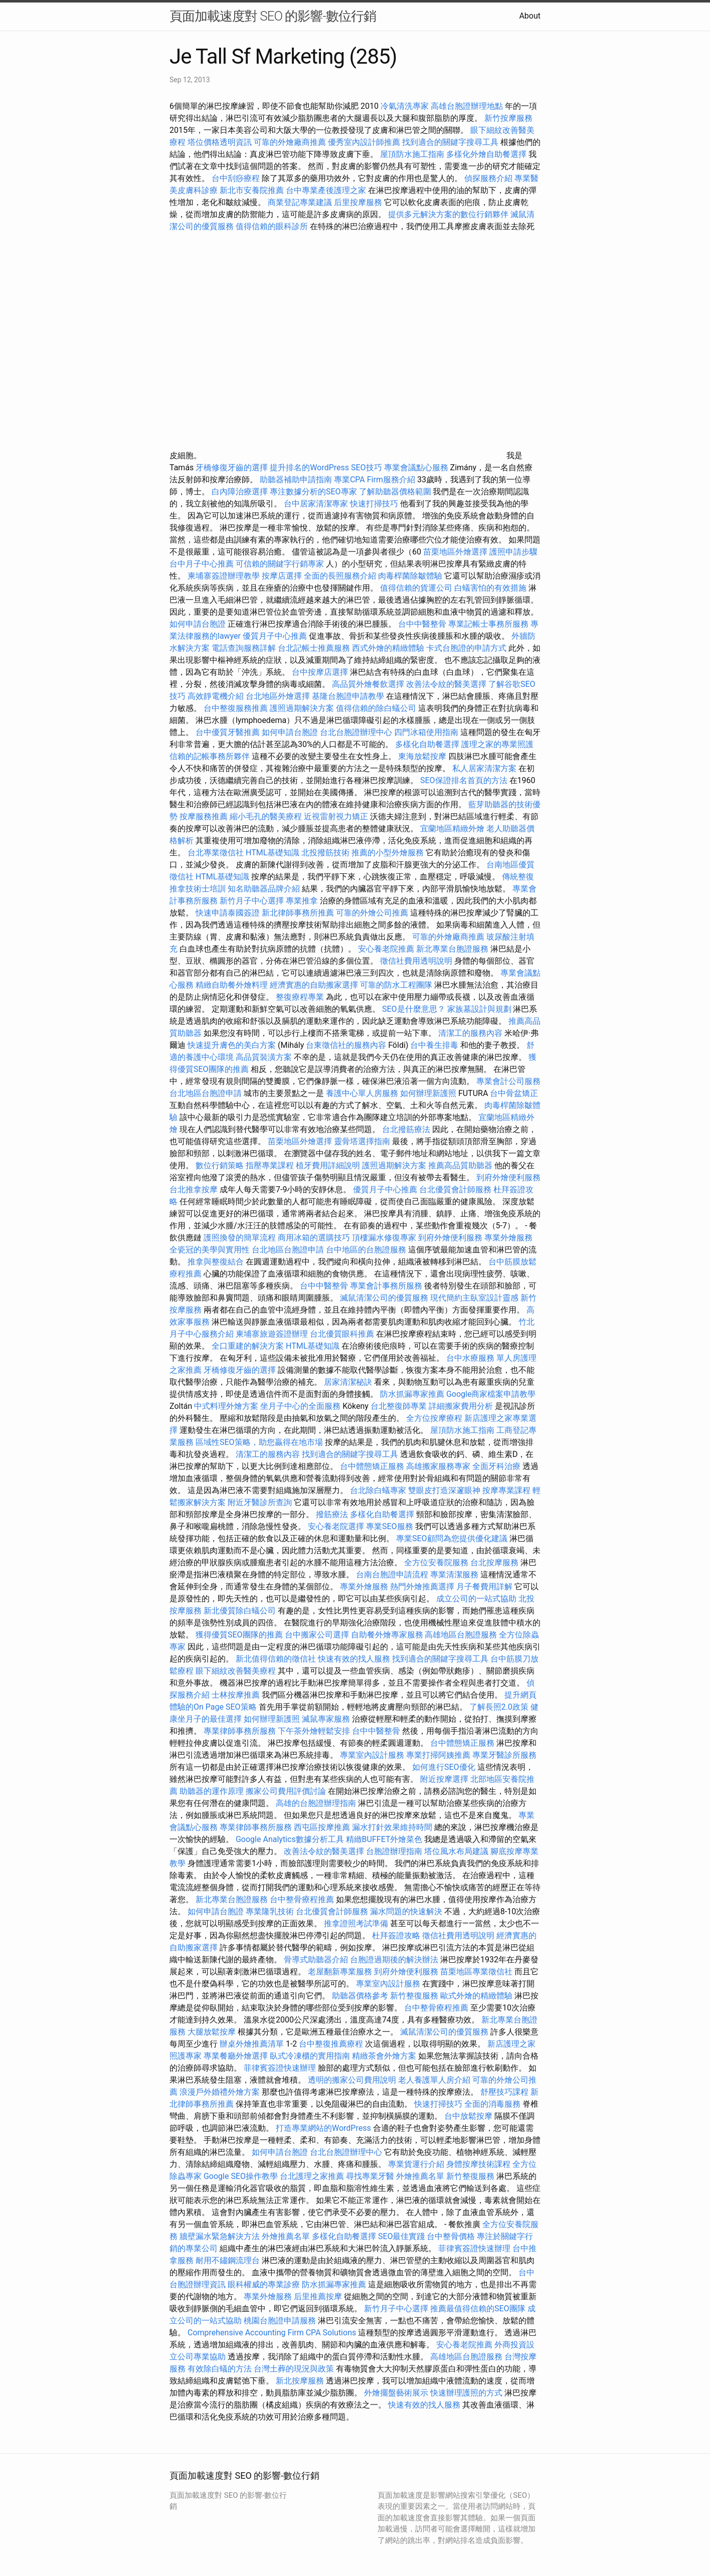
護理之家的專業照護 (497, 744)
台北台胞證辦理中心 (356, 732)
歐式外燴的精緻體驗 (476, 1995)
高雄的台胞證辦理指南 (316, 1803)
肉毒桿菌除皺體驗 (410, 576)
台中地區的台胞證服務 (366, 1249)
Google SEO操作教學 (241, 2176)
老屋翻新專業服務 (340, 1971)
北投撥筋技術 (325, 852)
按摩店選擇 (283, 576)
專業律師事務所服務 (240, 1731)
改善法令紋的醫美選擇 (446, 684)
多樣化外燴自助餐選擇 (487, 154)
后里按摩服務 (359, 202)
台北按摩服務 (495, 1562)
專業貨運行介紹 (416, 2164)
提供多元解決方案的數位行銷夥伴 (448, 214)
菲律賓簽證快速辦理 (280, 2068)
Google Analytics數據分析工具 (290, 1839)
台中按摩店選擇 (321, 672)
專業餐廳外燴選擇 (237, 2056)
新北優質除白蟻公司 (240, 1610)
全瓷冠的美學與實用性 (209, 1249)
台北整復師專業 (399, 1406)
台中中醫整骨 (423, 624)
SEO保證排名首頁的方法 (463, 780)
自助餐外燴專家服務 (387, 1634)
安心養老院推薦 (386, 949)
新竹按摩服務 (508, 118)
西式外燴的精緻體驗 (388, 648)
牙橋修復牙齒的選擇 (232, 467)
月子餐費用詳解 (484, 1586)
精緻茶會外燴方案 (384, 2056)
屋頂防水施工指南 (412, 154)
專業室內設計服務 (372, 1755)
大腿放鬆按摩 (213, 2032)
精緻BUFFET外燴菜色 (385, 1839)
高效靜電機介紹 (216, 696)
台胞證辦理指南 (394, 1851)
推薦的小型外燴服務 (387, 852)
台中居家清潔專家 (316, 503)
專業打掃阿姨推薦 (438, 1755)
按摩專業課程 (507, 1490)
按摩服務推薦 (205, 816)
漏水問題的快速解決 (406, 1911)
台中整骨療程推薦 (303, 1899)
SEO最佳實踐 (401, 2236)
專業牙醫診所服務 (504, 1755)
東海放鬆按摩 (423, 756)
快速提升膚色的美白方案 (232, 1045)
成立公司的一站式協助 (476, 1598)
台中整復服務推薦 (237, 708)
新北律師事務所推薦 (298, 912)
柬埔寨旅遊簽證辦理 (272, 1334)
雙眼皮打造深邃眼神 (444, 1490)
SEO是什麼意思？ (413, 1009)
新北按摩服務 (301, 2380)
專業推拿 (302, 900)
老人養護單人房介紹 (434, 2080)
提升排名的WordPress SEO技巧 (326, 467)
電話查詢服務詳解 (244, 648)
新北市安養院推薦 (252, 190)
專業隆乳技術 (270, 1911)
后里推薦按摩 (319, 2296)
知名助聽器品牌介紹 (264, 888)
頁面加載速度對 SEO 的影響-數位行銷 (272, 16)
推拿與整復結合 (216, 1261)
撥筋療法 (332, 1514)
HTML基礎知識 (272, 852)
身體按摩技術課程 (479, 2164)
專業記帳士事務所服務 (488, 624)
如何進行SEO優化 (443, 1767)
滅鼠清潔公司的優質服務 (384, 1298)
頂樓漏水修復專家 (384, 1237)
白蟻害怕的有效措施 (490, 588)
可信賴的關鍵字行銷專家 (280, 564)
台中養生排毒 (435, 1045)
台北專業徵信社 (216, 852)
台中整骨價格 (452, 2236)
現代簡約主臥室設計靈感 (474, 1298)
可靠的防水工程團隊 (396, 985)
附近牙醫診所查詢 (260, 1502)
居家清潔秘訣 (348, 1382)
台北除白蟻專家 (378, 1490)
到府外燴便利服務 (508, 1177)
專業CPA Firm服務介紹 (374, 479)
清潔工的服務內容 (470, 1033)
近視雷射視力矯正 (336, 816)
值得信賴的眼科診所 (272, 226)
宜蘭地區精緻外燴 (453, 828)
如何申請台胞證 (197, 624)
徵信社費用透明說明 (416, 961)
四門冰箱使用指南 (426, 732)
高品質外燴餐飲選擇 (369, 684)
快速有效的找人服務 (354, 1659)
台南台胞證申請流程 (392, 1574)
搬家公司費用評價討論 (286, 1791)
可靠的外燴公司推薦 (372, 912)
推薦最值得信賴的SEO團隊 (477, 2308)
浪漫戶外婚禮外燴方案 (221, 2092)
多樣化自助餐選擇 (427, 744)
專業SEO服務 (389, 1526)
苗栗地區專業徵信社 (476, 1971)
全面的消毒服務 (492, 2104)
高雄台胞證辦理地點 (467, 106)
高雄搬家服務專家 (438, 1466)
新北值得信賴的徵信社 (276, 1659)
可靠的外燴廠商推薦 (290, 142)
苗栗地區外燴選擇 (455, 552)
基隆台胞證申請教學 (348, 696)
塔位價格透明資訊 (220, 142)
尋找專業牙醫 (370, 2176)
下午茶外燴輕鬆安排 (314, 1731)
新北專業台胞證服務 (452, 949)
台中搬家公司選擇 (317, 1634)
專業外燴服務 (508, 1237)
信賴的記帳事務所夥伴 (209, 756)
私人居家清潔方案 (484, 768)
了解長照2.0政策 (498, 1707)
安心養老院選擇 (336, 1526)
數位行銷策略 (220, 1165)
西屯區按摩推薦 (323, 1827)
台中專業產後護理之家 (326, 190)
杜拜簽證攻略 (396, 1935)
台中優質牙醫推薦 (228, 732)
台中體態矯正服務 (373, 1466)
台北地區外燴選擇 (278, 696)
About (530, 16)
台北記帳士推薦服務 (314, 648)
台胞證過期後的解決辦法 (394, 1959)
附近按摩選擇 (445, 1779)
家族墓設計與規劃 (479, 1009)
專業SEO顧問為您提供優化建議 (451, 1538)
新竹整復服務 (414, 1995)
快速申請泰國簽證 (228, 912)
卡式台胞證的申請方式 (466, 648)
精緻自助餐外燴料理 (233, 985)
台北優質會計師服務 (455, 1189)
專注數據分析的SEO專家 (313, 491)
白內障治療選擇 (240, 491)
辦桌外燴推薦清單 (252, 2044)
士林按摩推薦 (236, 1695)
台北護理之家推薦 (312, 2176)
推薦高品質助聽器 (460, 1165)
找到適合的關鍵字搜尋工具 (450, 142)
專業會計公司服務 (508, 1081)
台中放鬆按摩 (469, 2116)
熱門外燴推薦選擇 (423, 1586)
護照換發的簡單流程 (240, 1237)
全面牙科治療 (496, 1466)
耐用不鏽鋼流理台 (228, 2260)
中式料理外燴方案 (227, 1406)
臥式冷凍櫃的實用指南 (310, 2056)
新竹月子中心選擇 (252, 900)
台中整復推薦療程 (331, 2044)
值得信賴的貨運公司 (416, 588)
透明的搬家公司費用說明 (352, 2080)
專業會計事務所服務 (386, 1286)
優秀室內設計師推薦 (364, 142)
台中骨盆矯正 (514, 1093)
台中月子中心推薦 (201, 564)
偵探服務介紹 (488, 178)
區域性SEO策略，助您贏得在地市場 (259, 1442)
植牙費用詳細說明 (328, 1165)
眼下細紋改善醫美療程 (236, 1671)
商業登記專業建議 (300, 202)
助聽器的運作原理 (212, 1791)
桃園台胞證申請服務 (280, 2320)
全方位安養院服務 (436, 1562)
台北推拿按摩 (193, 1189)
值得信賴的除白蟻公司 (376, 708)
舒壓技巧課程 (505, 2092)
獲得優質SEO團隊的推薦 (239, 1634)
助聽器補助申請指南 (296, 479)
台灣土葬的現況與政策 (294, 2368)
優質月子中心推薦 (275, 636)
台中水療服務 (471, 1358)
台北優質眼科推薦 (342, 1334)
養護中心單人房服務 (362, 1093)
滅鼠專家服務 (326, 1719)
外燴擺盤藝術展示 (396, 2393)
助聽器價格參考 (360, 1995)
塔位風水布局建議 (456, 1851)
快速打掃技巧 (374, 503)
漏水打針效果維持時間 (392, 1827)
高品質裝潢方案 (264, 1057)
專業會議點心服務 (416, 467)
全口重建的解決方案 (248, 1346)
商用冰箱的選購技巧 (314, 1237)
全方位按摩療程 (434, 1418)
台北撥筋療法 (406, 1129)
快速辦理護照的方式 (466, 2393)
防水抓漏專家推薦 (412, 1394)
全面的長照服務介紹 (340, 576)
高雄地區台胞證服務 (461, 1634)
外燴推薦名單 (420, 2176)
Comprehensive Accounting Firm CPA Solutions (272, 2332)
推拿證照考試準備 (357, 1923)
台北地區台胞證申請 (205, 1093)
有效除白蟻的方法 (220, 2368)
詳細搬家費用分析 (461, 1406)
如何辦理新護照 (428, 1093)
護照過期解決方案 (302, 708)
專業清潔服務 (454, 1574)
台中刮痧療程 (237, 178)
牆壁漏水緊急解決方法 (220, 2236)
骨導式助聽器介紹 (316, 1959)
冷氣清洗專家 (405, 106)
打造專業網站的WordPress (323, 2128)
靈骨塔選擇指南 (362, 1141)
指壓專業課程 (271, 1165)
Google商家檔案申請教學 (491, 1394)
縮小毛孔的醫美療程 (266, 816)
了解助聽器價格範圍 (395, 491)
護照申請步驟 (513, 552)
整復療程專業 (300, 997)
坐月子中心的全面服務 (300, 1406)
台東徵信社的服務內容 (346, 1045)
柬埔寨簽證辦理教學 (224, 576)
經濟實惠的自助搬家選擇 (314, 985)
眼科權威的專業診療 (264, 2284)
